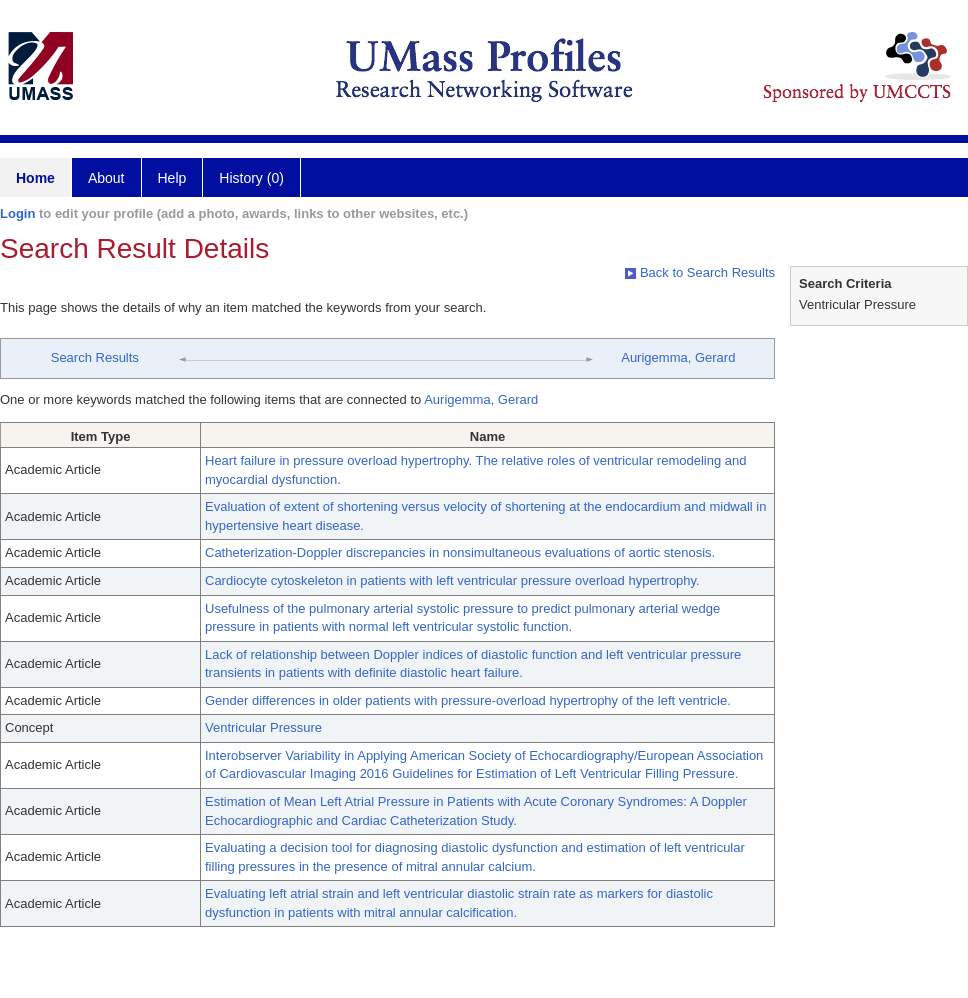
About (106, 178)
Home (35, 178)
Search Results (95, 357)
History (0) (251, 178)
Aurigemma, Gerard (678, 357)
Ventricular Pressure (263, 727)
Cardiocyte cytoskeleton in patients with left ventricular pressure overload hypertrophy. (452, 580)
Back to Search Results (700, 272)
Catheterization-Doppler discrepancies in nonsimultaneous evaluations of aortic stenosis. (460, 552)
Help (172, 178)
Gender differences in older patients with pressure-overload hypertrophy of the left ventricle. (468, 700)
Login (17, 213)
